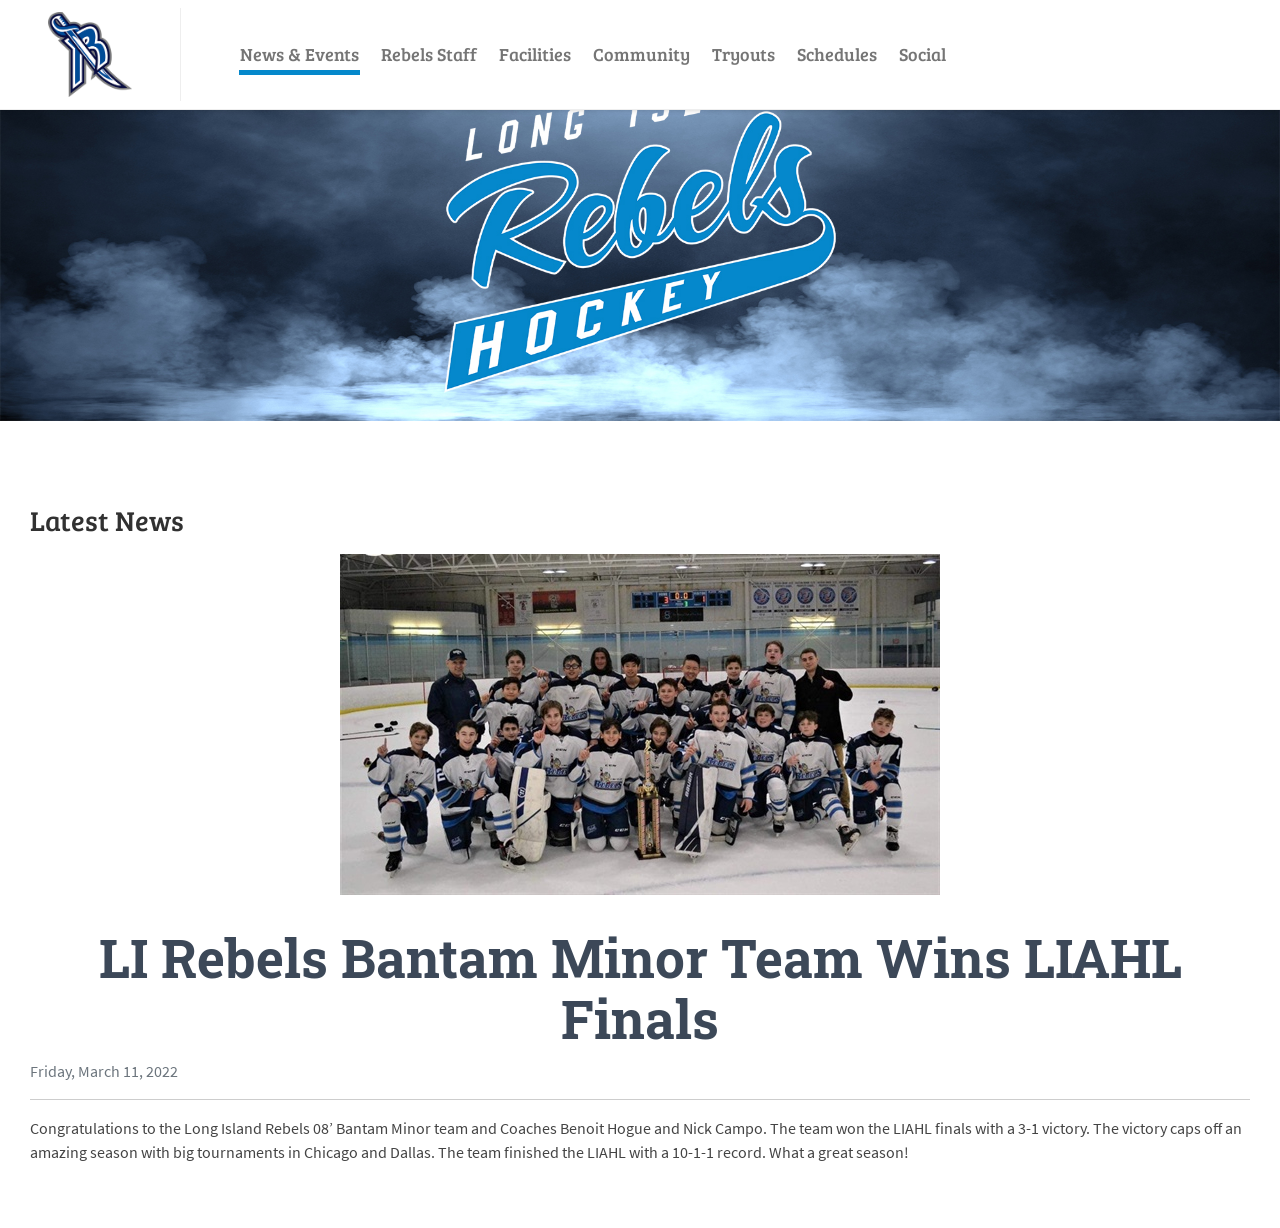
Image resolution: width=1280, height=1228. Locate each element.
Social (922, 54)
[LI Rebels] (90, 54)
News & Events (299, 54)
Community (641, 54)
